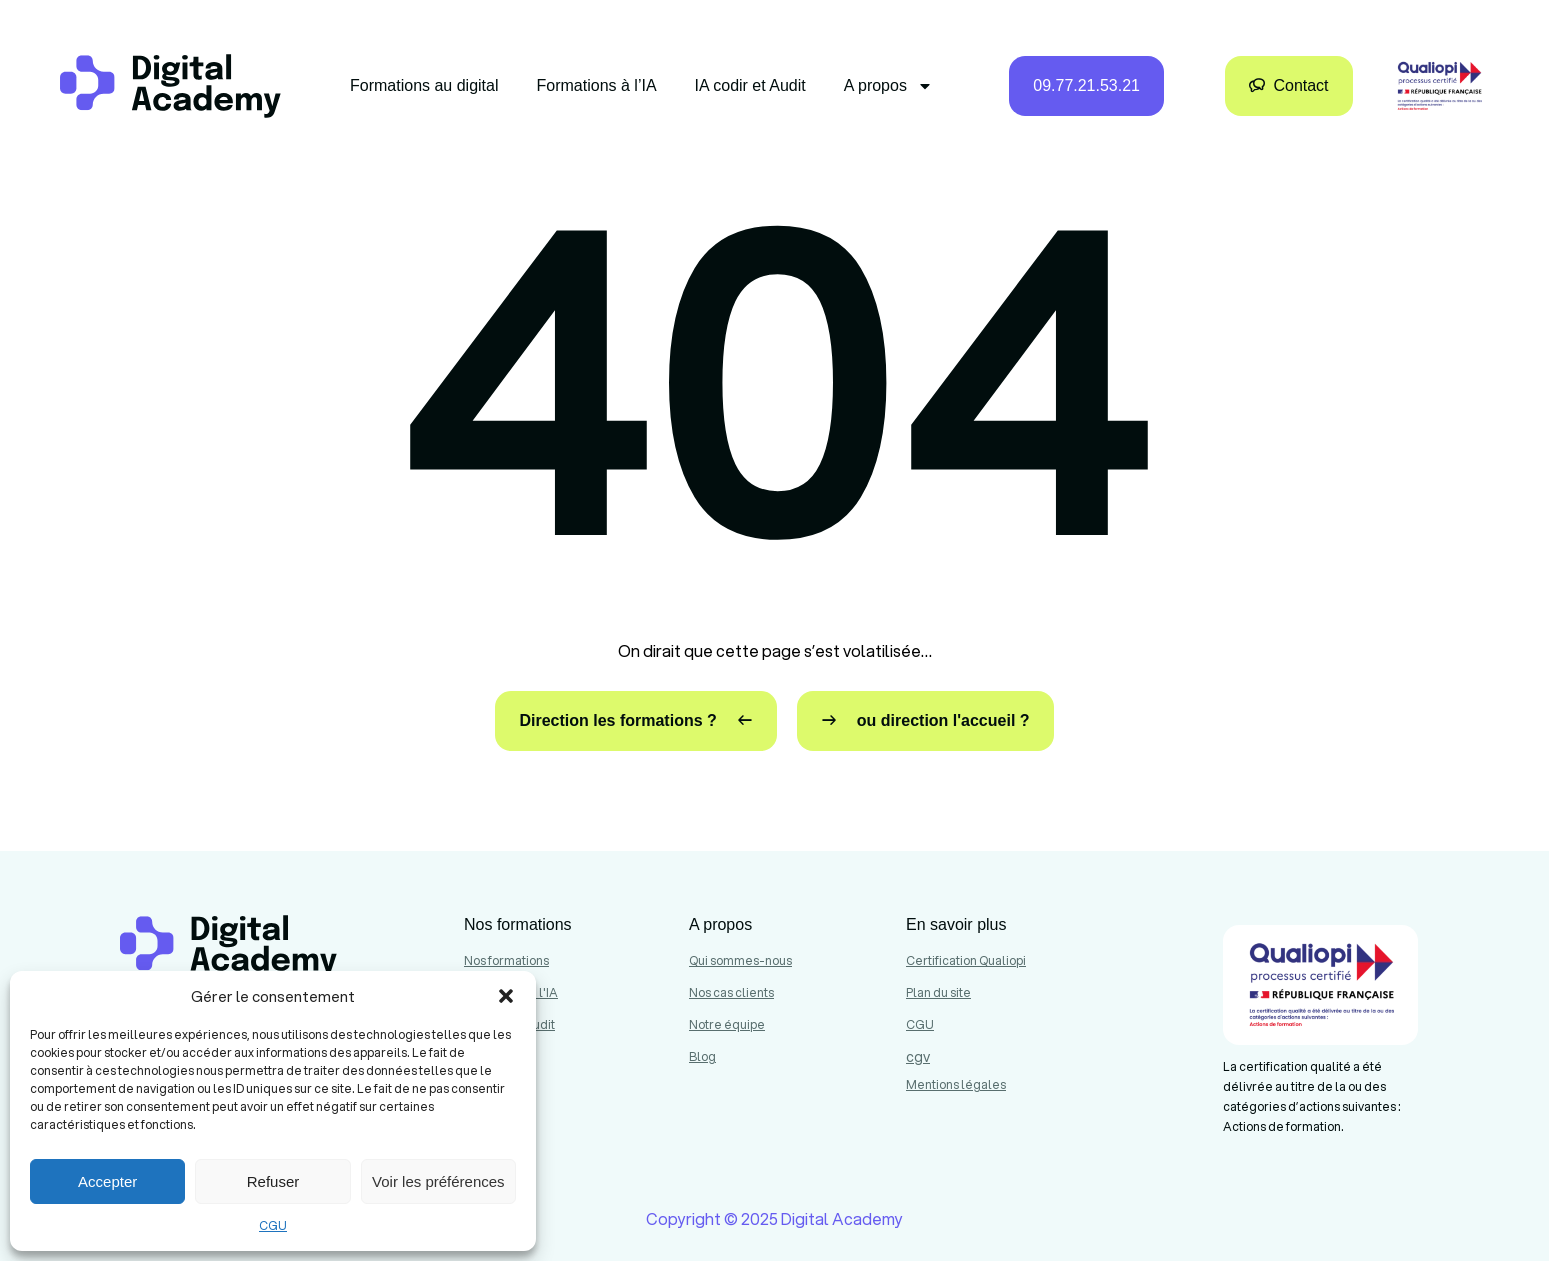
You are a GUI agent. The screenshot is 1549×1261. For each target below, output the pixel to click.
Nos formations (506, 960)
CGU (273, 1225)
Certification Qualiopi (966, 960)
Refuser (273, 1181)
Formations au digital (424, 85)
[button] (506, 996)
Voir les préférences (438, 1181)
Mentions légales (956, 1084)
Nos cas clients (731, 992)
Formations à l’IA (597, 85)
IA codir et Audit (750, 85)
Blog (702, 1056)
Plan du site (938, 992)
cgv (918, 1057)
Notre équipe (727, 1024)
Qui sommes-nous (740, 960)
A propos (888, 86)
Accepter (107, 1181)
